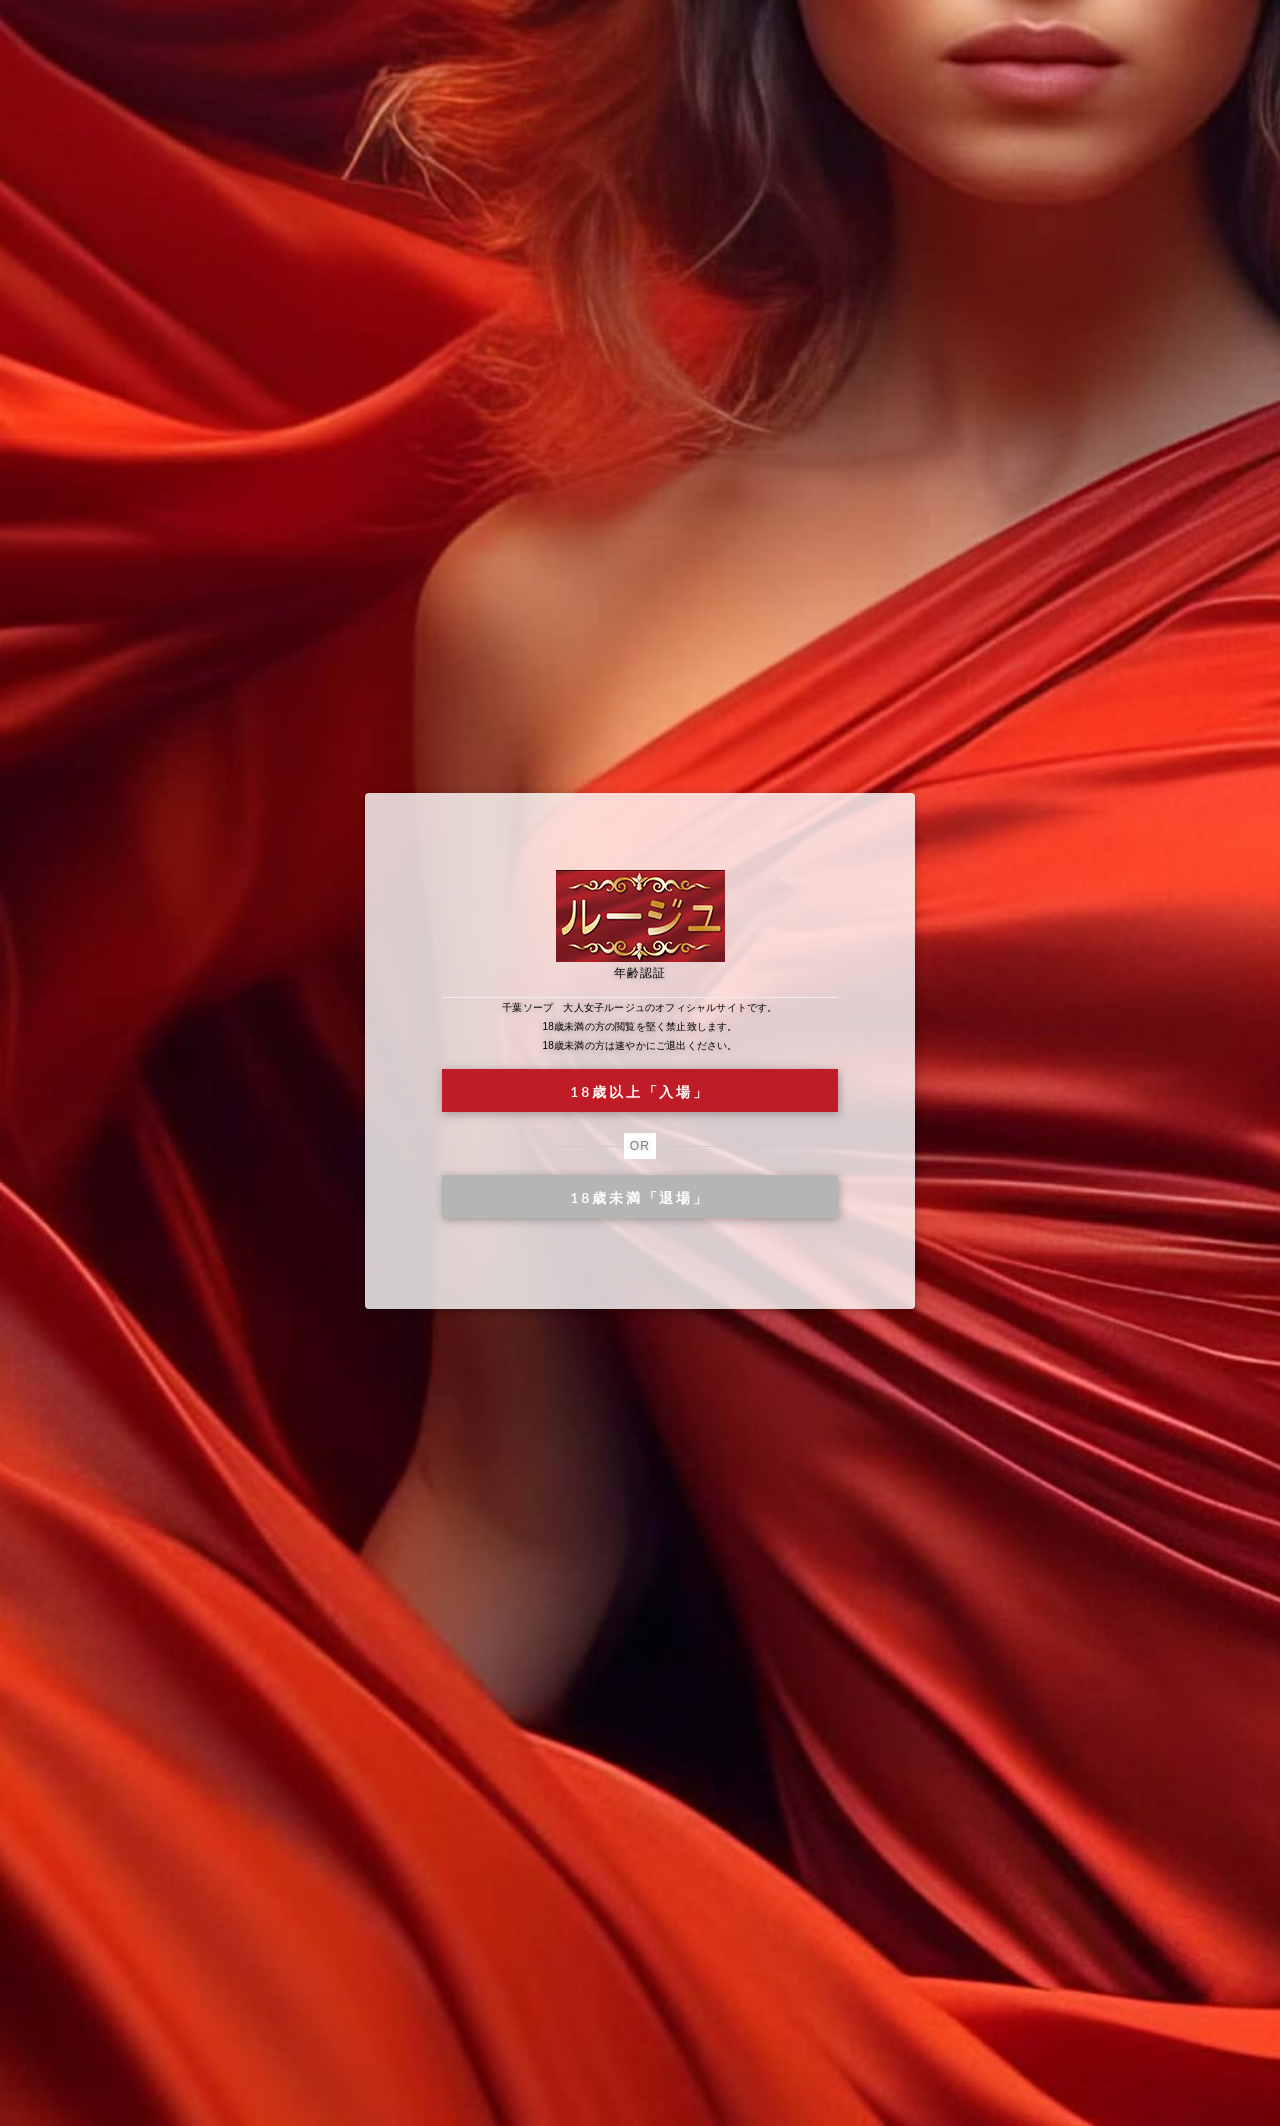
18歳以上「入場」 (639, 1091)
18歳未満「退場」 (639, 1197)
